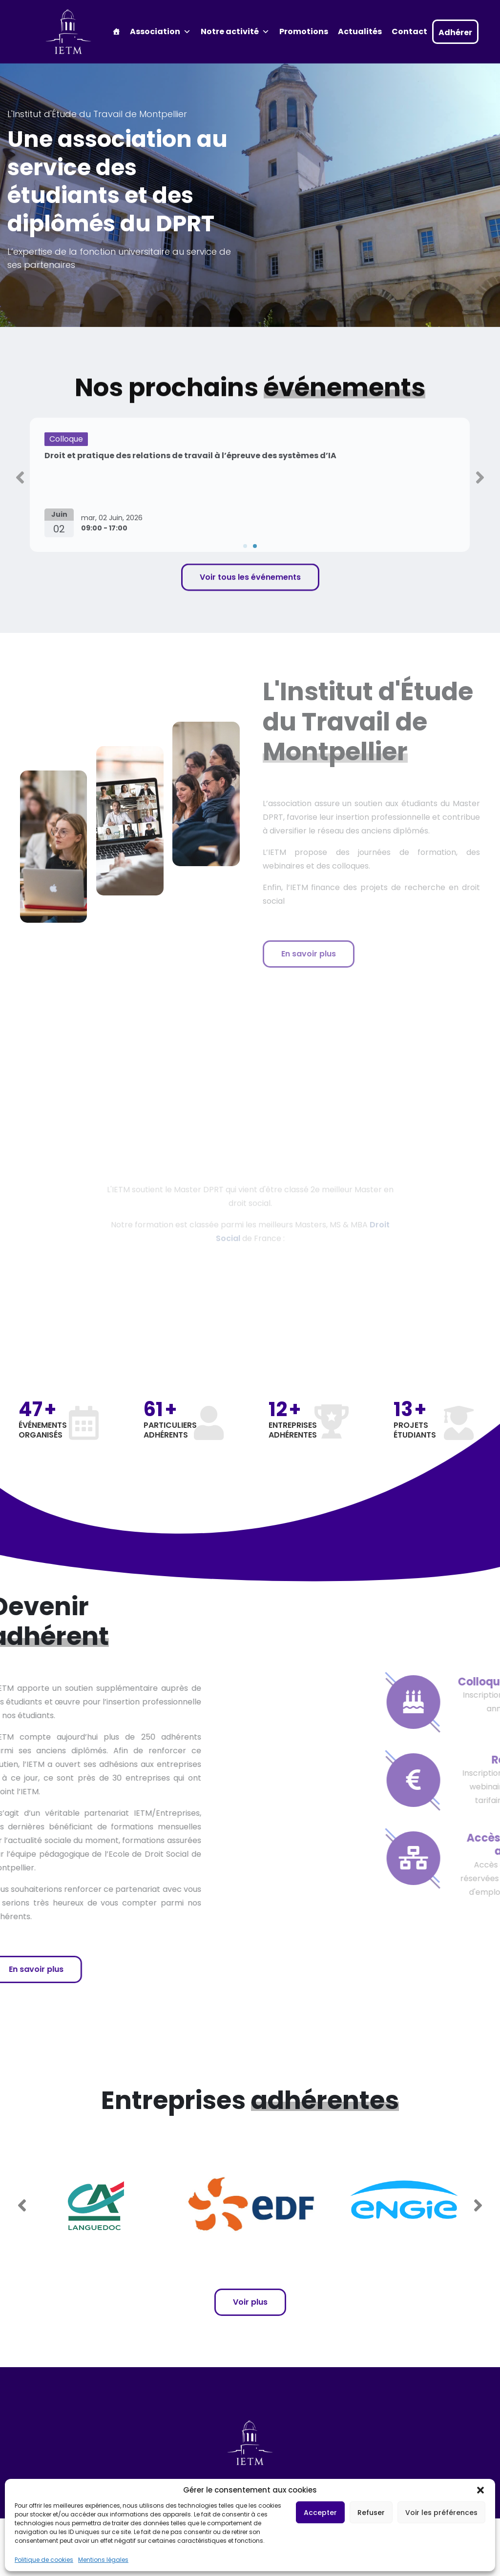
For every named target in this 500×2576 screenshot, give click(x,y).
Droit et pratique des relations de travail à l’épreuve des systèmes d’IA (190, 455)
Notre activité (235, 32)
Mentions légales (103, 2560)
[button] (480, 2490)
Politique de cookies (44, 2560)
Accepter (320, 2512)
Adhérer (455, 32)
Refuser (371, 2512)
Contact (409, 31)
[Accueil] (116, 32)
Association (160, 32)
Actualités (360, 31)
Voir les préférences (441, 2512)
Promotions (303, 31)
